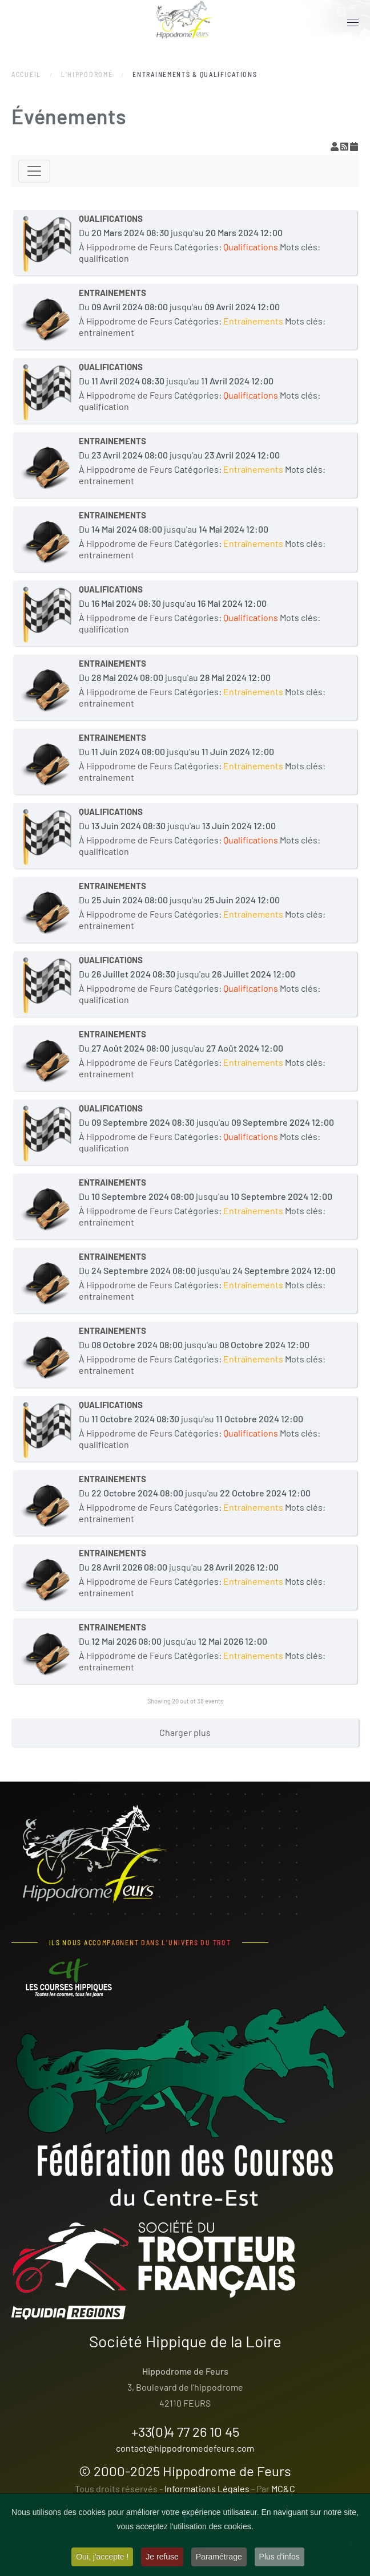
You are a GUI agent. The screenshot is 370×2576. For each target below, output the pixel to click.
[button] (353, 23)
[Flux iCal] (354, 146)
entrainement (106, 332)
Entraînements (253, 320)
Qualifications (250, 246)
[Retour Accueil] (185, 23)
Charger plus (185, 1732)
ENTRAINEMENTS (112, 292)
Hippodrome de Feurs (227, 2471)
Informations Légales (207, 2488)
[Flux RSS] (345, 146)
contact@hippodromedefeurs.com (185, 2448)
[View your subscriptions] (335, 146)
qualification (104, 258)
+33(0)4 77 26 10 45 (185, 2431)
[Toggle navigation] (34, 171)
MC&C (283, 2488)
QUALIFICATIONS (111, 218)
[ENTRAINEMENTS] (47, 316)
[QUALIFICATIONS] (47, 242)
